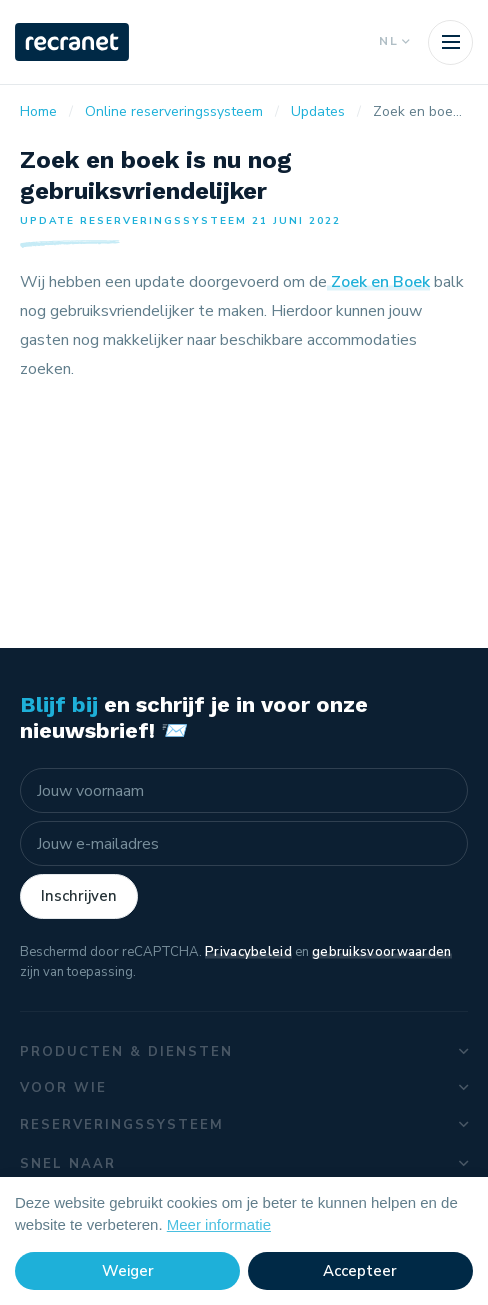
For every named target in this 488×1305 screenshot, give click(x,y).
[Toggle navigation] (450, 42)
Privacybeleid (248, 952)
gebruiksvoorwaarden (382, 952)
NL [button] (393, 41)
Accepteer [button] (360, 1271)
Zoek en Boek (378, 282)
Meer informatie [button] (219, 1224)
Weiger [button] (128, 1271)
